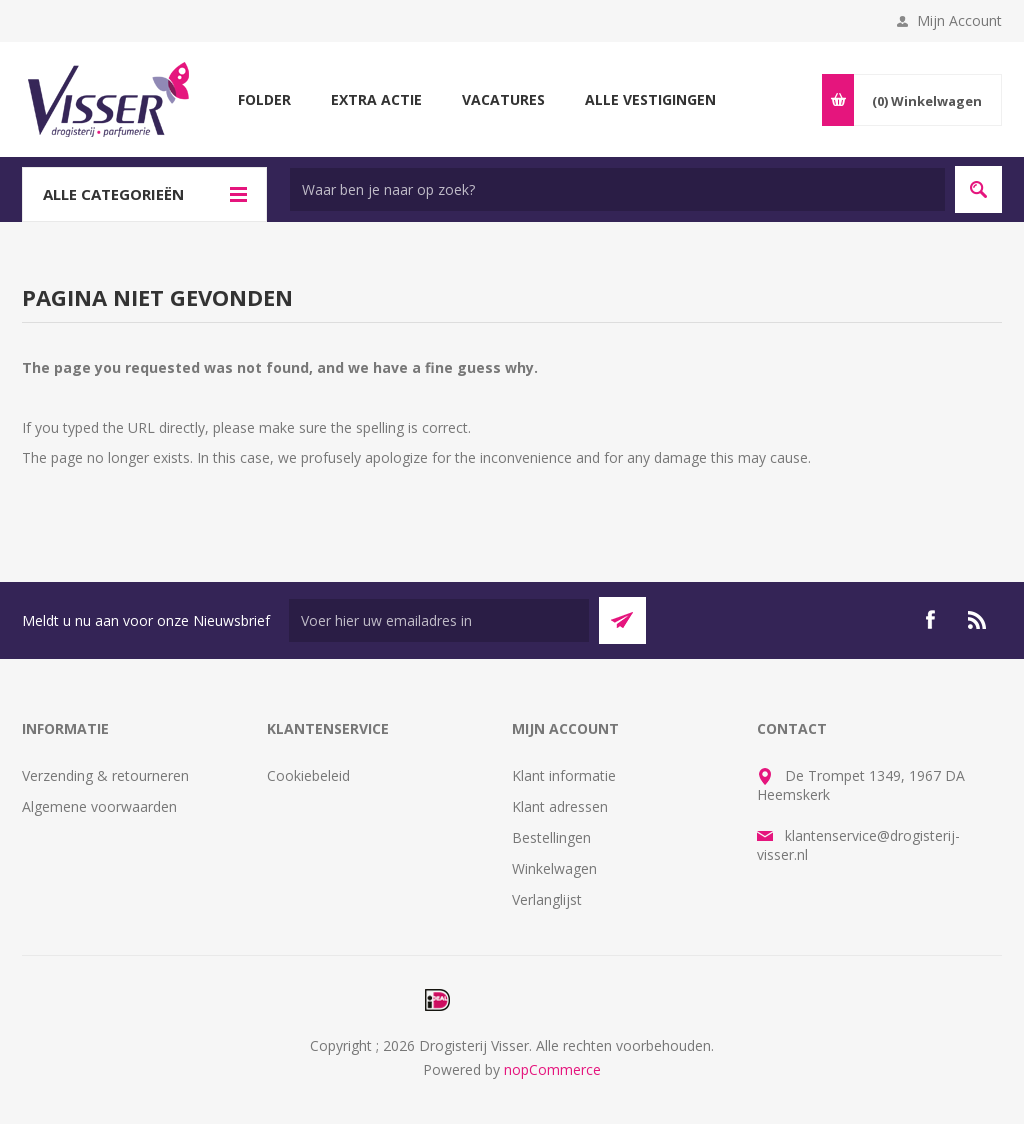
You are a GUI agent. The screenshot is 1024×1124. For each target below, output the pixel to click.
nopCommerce (552, 1069)
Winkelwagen (554, 868)
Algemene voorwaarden (99, 806)
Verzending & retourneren (105, 775)
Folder (264, 99)
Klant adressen (560, 806)
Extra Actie (376, 99)
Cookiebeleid (308, 775)
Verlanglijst (547, 899)
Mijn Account (959, 20)
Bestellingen (551, 837)
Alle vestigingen (650, 99)
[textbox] (617, 189)
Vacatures (503, 99)
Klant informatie (564, 775)
